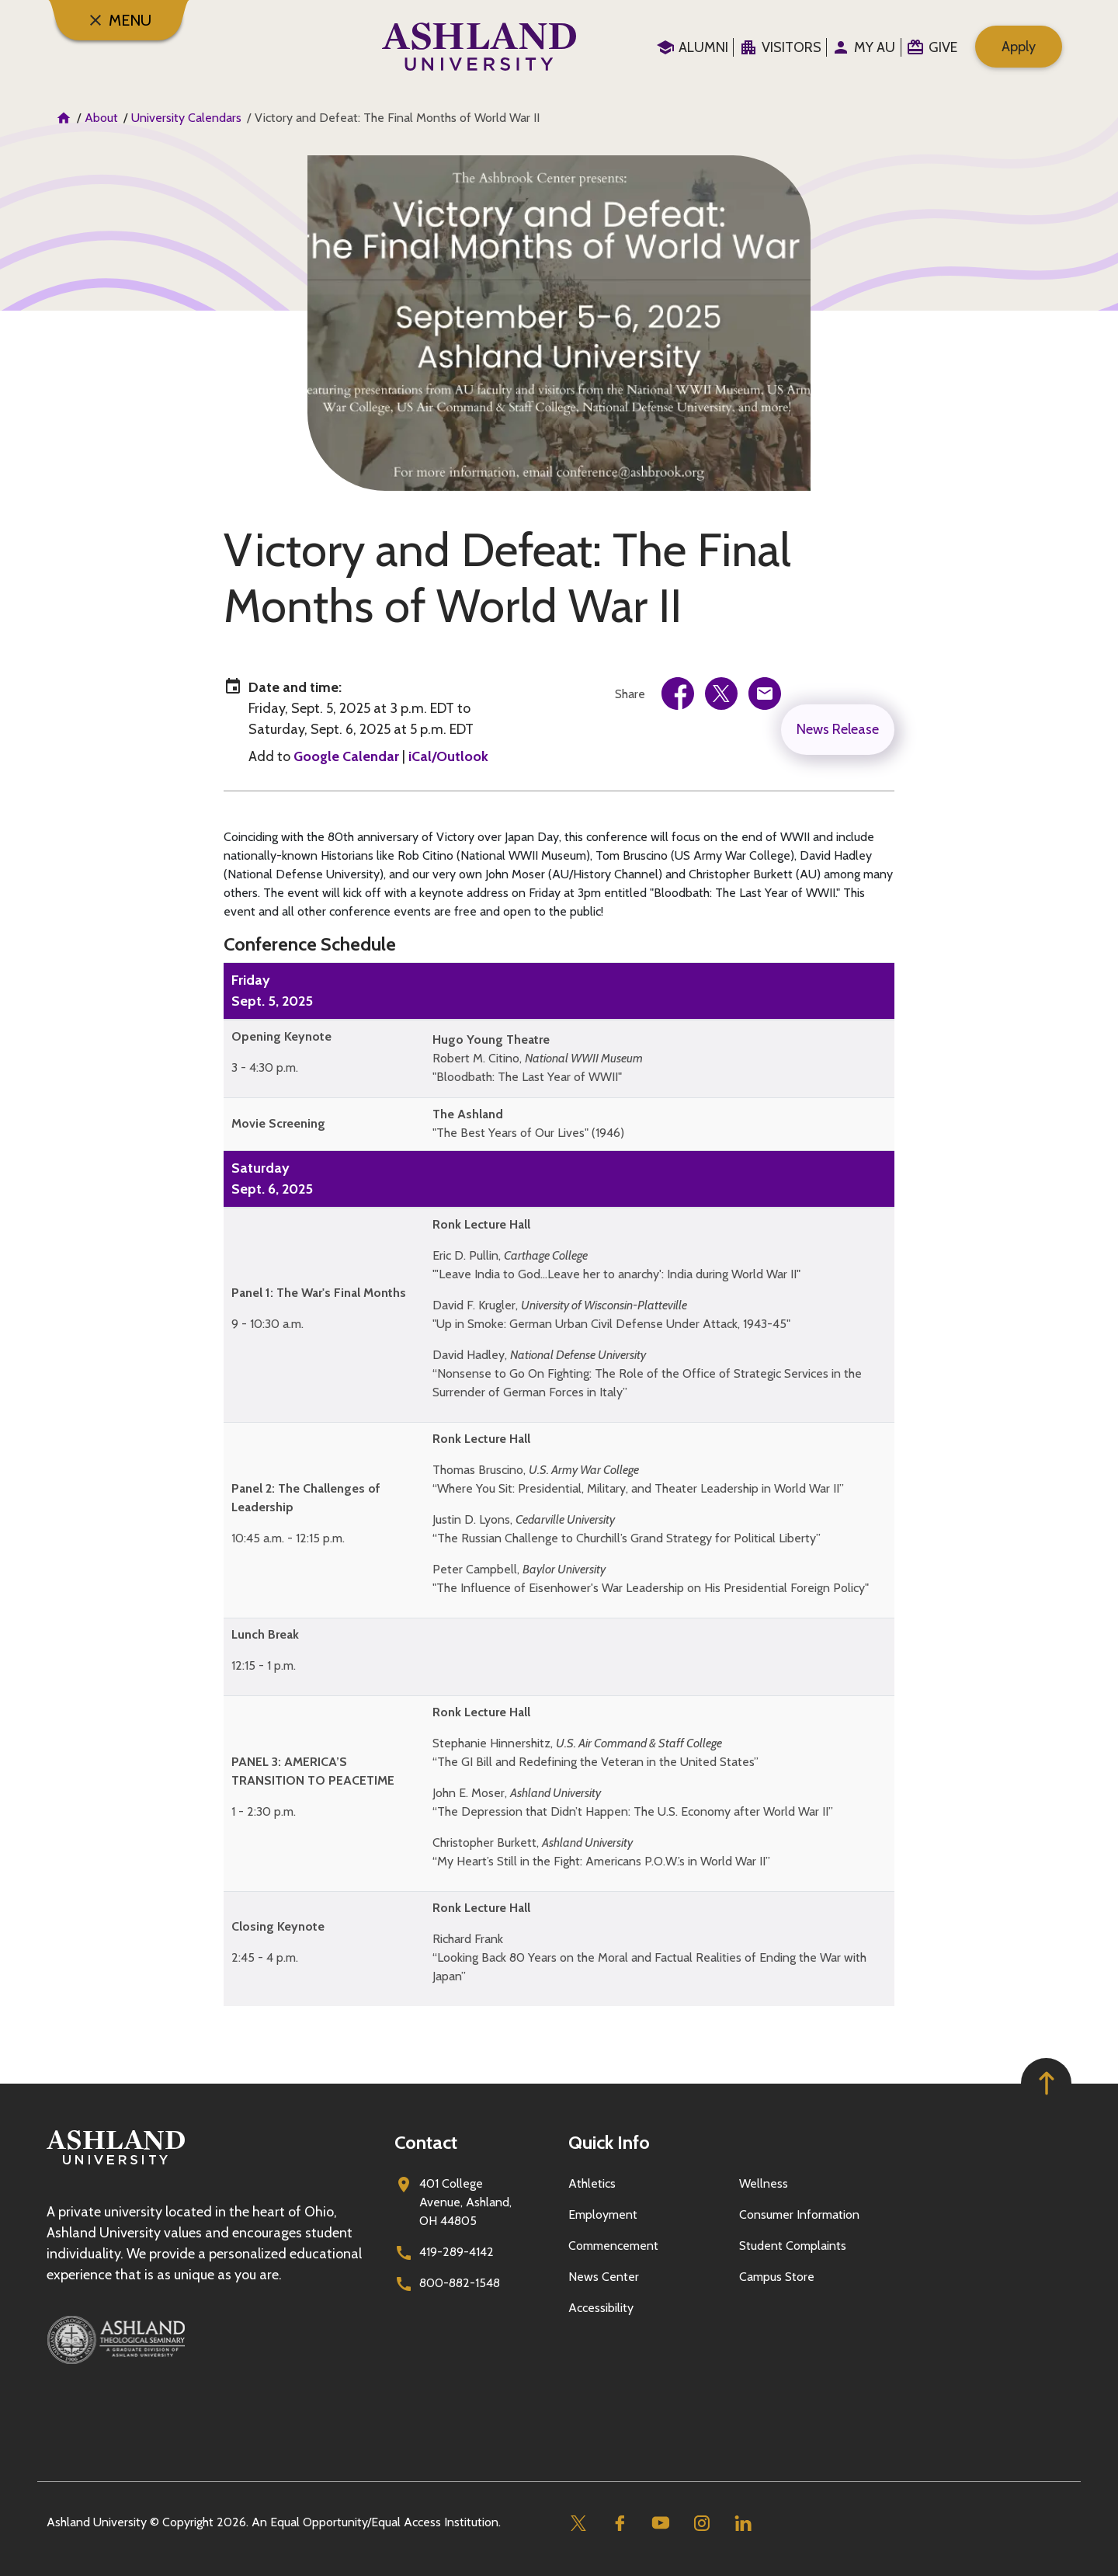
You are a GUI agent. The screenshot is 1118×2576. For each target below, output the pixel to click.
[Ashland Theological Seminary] (211, 2340)
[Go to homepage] (116, 2164)
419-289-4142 (456, 2251)
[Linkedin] (742, 2523)
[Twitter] (578, 2523)
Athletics (592, 2183)
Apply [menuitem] (1019, 46)
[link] (677, 693)
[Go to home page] (479, 47)
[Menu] (119, 20)
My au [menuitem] (874, 47)
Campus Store (776, 2276)
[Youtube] (660, 2523)
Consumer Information (799, 2214)
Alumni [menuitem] (703, 47)
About (101, 117)
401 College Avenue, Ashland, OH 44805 (465, 2202)
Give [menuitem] (943, 47)
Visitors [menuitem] (791, 47)
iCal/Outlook (448, 756)
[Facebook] (619, 2523)
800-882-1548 (459, 2282)
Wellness (763, 2183)
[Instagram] (701, 2523)
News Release (838, 729)
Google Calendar (346, 756)
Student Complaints (792, 2245)
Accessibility (601, 2307)
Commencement (613, 2245)
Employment (602, 2214)
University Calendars (186, 117)
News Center (603, 2276)
